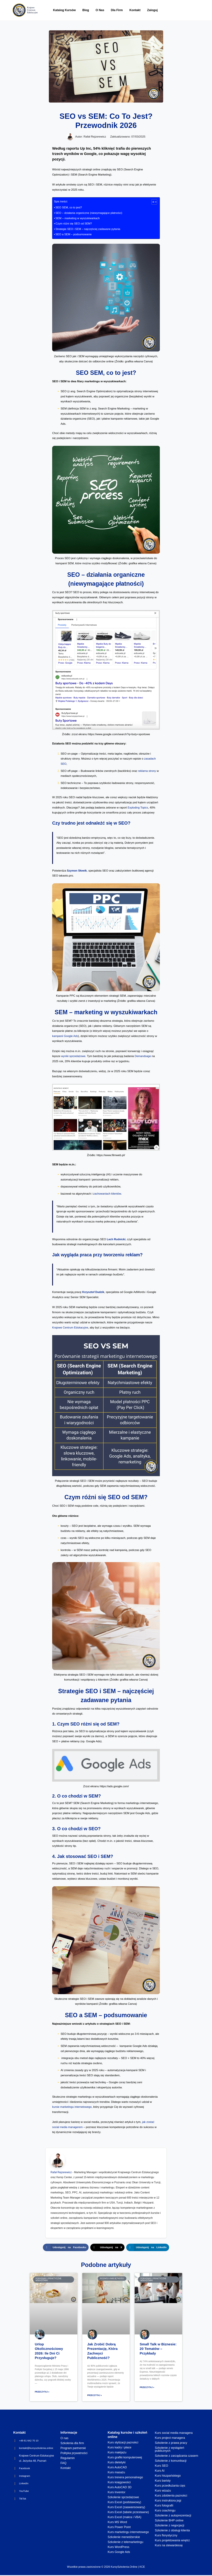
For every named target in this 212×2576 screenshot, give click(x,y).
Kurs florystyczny (166, 2536)
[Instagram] (15, 2476)
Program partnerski (73, 2449)
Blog (85, 10)
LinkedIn (24, 2484)
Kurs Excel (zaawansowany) (126, 2508)
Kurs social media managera (174, 2433)
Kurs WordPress (118, 2547)
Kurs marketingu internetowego (128, 2533)
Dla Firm (117, 10)
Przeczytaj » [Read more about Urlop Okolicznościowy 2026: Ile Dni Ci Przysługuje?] (42, 2393)
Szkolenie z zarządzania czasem (176, 2456)
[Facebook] (15, 2469)
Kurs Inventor (116, 2493)
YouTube (24, 2491)
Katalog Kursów (64, 10)
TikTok (23, 2499)
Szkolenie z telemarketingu (125, 2542)
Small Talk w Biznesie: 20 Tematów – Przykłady (158, 2349)
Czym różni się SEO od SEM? (74, 224)
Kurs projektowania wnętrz (172, 2541)
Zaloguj (152, 10)
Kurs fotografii (164, 2506)
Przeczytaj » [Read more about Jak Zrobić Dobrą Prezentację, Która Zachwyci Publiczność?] (94, 2396)
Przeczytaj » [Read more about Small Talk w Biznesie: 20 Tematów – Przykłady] (147, 2388)
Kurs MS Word (117, 2523)
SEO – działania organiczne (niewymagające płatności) (89, 213)
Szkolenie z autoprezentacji (173, 2516)
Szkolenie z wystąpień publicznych (169, 2450)
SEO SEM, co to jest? (69, 207)
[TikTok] (15, 2499)
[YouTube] (15, 2492)
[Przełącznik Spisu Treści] (152, 202)
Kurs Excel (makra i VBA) (124, 2518)
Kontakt (134, 10)
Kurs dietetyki (117, 2463)
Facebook (25, 2469)
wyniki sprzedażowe (73, 1057)
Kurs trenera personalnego (125, 2478)
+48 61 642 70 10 (29, 2441)
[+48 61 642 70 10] (15, 2441)
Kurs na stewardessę (169, 2546)
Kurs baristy (163, 2481)
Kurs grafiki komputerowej (125, 2458)
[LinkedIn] (15, 2484)
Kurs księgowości (119, 2483)
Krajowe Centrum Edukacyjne (70, 1328)
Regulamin (67, 2459)
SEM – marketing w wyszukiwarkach (78, 218)
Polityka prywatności (73, 2454)
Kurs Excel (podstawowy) (124, 2503)
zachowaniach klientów (107, 1194)
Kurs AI (159, 2471)
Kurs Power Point (119, 2528)
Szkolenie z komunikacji (170, 2461)
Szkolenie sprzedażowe (123, 2498)
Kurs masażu (116, 2473)
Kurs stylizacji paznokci (123, 2443)
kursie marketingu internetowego (72, 2107)
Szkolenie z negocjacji (169, 2526)
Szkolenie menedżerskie (124, 2537)
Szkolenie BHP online (169, 2521)
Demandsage (144, 1057)
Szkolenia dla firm (72, 2444)
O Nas (100, 10)
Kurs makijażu (117, 2453)
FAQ (63, 2464)
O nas (64, 2439)
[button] (66, 2248)
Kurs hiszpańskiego (168, 2476)
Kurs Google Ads (119, 2552)
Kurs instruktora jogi (168, 2501)
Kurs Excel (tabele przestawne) (128, 2513)
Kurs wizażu (163, 2491)
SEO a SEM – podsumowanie (74, 235)
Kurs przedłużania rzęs (170, 2486)
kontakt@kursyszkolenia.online (37, 2448)
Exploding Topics (138, 808)
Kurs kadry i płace (119, 2448)
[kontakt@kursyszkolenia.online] (15, 2449)
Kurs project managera (170, 2438)
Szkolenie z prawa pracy (171, 2443)
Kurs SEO (161, 2466)
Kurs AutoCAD (117, 2468)
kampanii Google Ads (65, 1036)
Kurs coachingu (165, 2511)
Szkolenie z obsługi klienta (172, 2531)
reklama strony (147, 771)
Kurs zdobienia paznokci (171, 2496)
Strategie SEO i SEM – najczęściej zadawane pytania (88, 229)
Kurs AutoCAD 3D (120, 2488)
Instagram (25, 2476)
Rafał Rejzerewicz (61, 2173)
